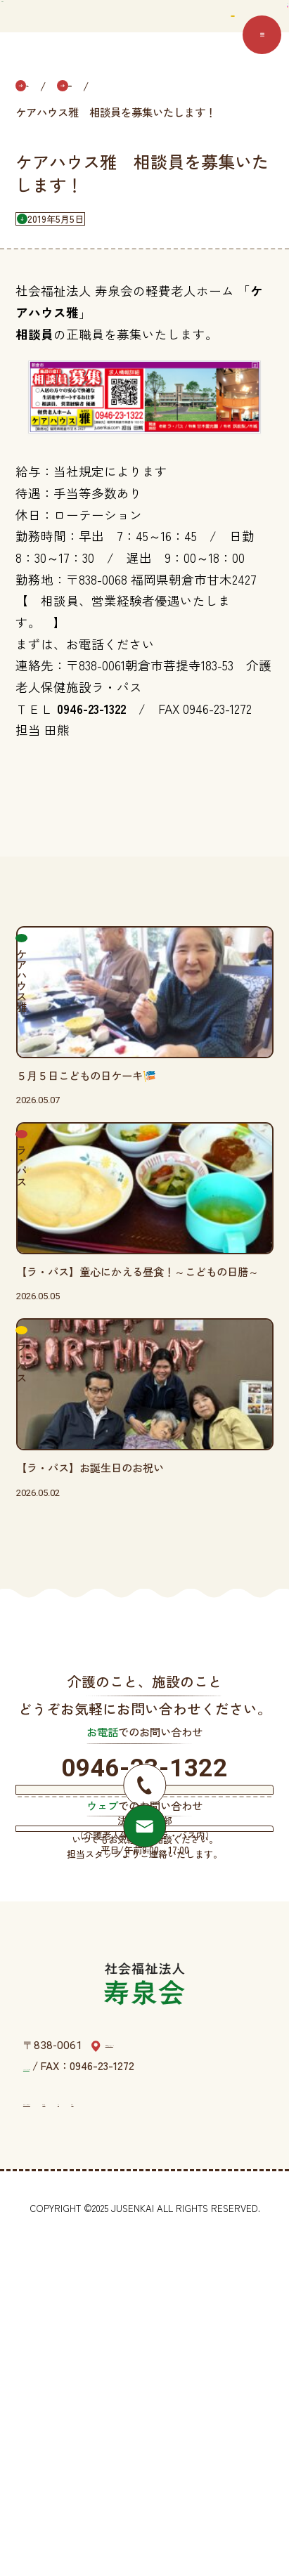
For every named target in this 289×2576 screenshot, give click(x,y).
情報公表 (162, 2430)
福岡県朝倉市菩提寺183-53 (167, 2375)
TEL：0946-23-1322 (69, 2395)
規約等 (244, 2430)
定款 (206, 2430)
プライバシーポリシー (76, 2430)
